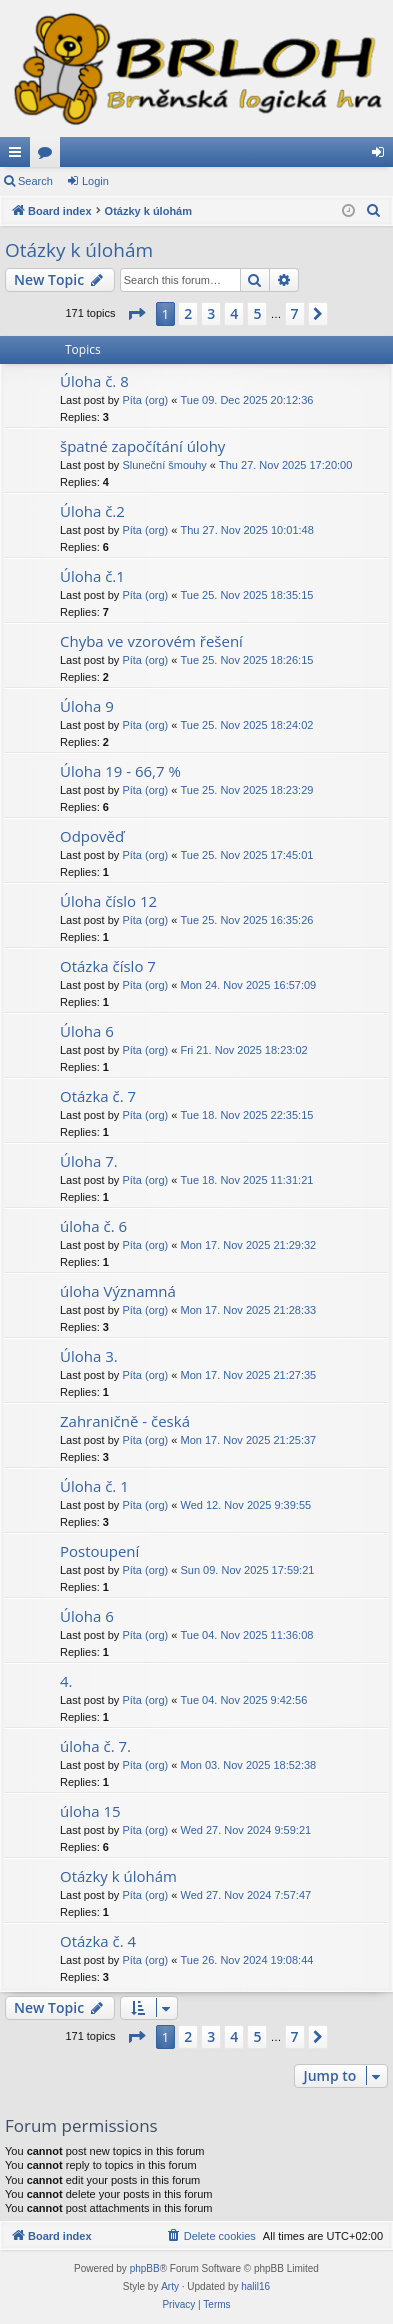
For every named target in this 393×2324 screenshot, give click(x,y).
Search (35, 181)
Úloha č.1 (92, 576)
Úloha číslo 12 (108, 901)
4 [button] (234, 313)
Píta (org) (145, 400)
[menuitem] (374, 211)
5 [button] (257, 313)
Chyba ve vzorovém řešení (151, 641)
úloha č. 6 (93, 1226)
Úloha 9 (87, 706)
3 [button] (211, 313)
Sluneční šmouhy (164, 465)
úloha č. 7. (95, 1746)
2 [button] (188, 313)
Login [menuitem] (382, 156)
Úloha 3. (89, 1356)
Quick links (19, 156)
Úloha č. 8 (94, 381)
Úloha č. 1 (94, 1486)
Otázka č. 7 (98, 1096)
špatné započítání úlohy (142, 446)
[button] (136, 314)
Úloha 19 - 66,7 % (120, 771)
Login (95, 181)
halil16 (255, 2286)
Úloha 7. (89, 1161)
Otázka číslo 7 (108, 966)
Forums (49, 156)
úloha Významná (118, 1291)
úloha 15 (90, 1811)
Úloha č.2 (92, 511)
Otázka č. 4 (98, 1941)
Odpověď (92, 836)
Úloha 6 (87, 1031)
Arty (170, 2286)
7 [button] (295, 313)
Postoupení (99, 1551)
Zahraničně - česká (125, 1421)
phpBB (145, 2268)
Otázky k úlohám (79, 250)
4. (66, 1681)
